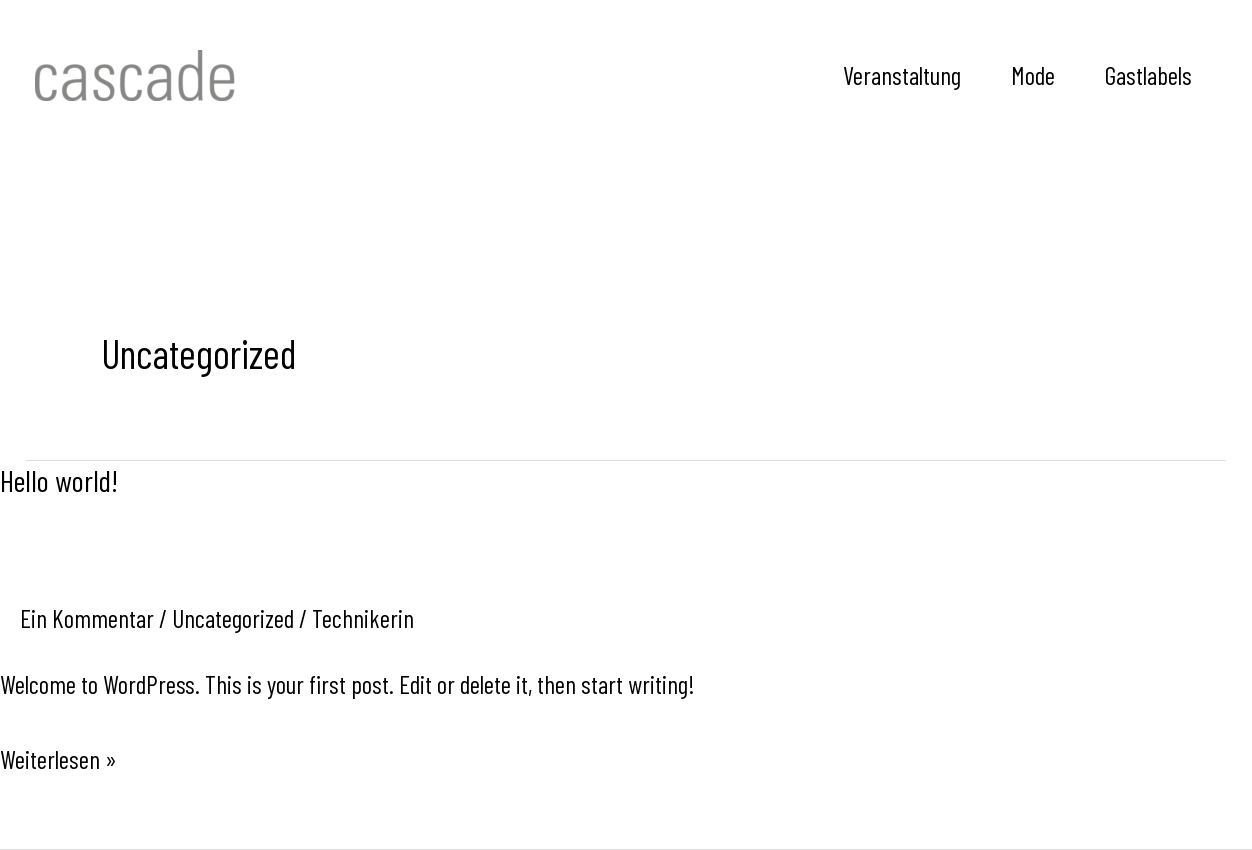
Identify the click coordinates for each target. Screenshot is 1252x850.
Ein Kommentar (87, 618)
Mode (1033, 75)
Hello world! (59, 480)
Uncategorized (233, 618)
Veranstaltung (902, 75)
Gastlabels (1148, 75)
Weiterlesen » (58, 757)
